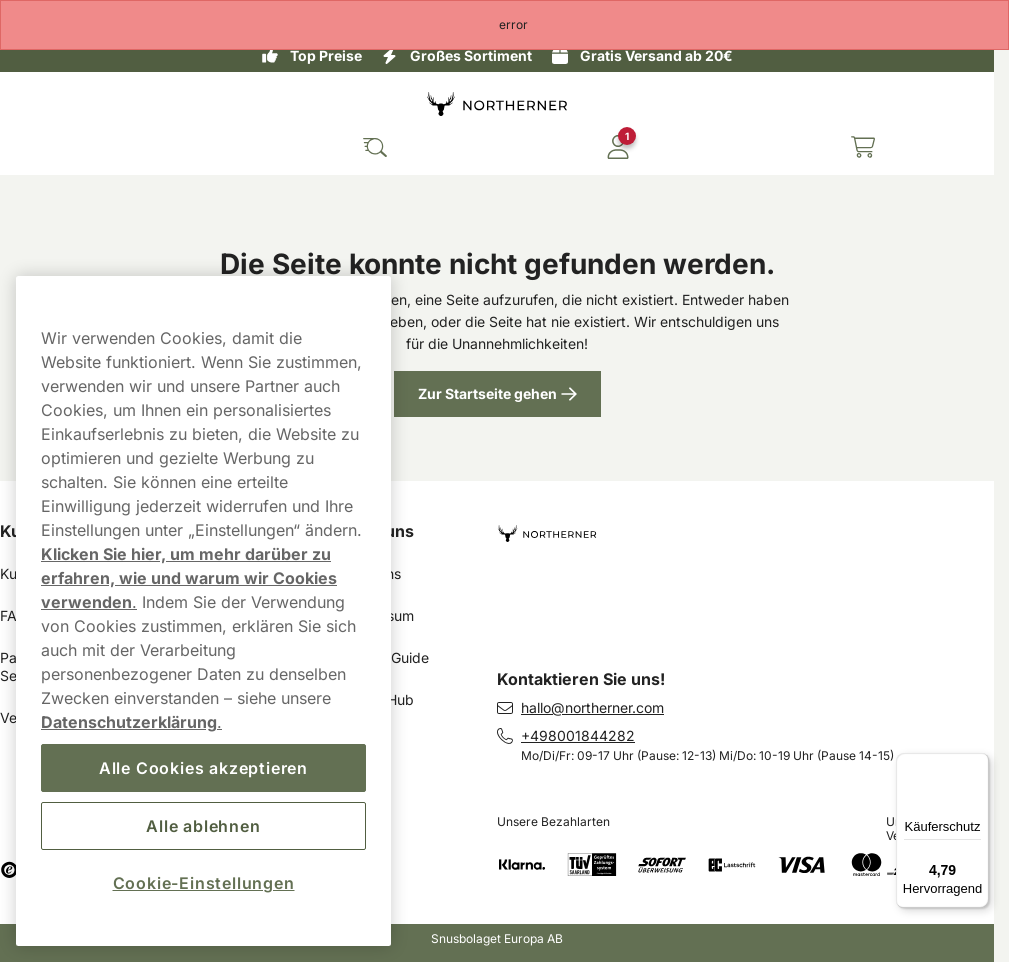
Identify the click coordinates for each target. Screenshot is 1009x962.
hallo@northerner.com (592, 707)
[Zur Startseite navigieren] (745, 525)
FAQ (14, 615)
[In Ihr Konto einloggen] (618, 147)
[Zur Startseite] (497, 103)
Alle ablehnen (203, 826)
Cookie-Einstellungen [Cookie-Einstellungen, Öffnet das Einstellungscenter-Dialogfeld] (204, 883)
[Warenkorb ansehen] (863, 147)
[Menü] (977, 765)
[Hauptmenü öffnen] (30, 147)
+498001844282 (578, 735)
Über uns (378, 531)
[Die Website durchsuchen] (375, 147)
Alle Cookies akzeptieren (203, 768)
